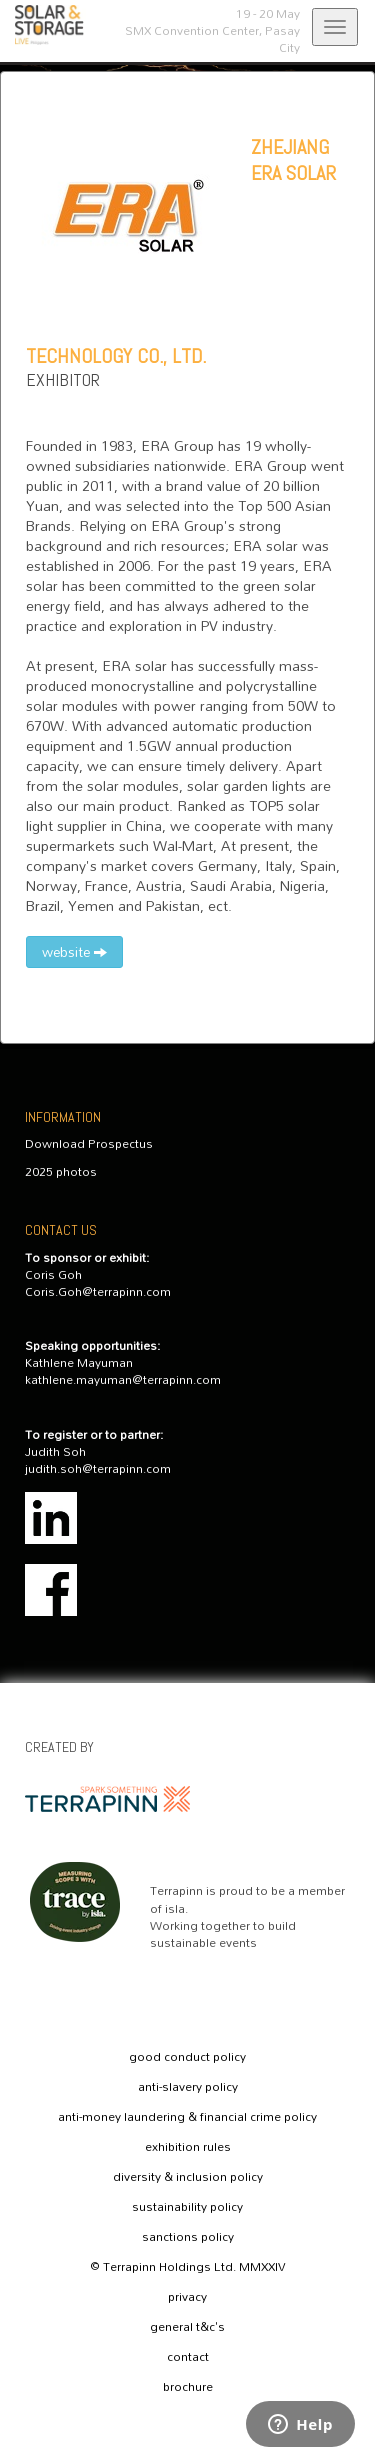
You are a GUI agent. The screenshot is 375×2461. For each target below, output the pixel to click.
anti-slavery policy (188, 2087)
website (74, 952)
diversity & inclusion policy (188, 2177)
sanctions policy (188, 2237)
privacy (187, 2297)
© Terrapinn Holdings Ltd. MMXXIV (188, 2267)
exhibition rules (188, 2147)
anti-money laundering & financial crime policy (187, 2117)
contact (188, 2357)
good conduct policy (187, 2057)
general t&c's (187, 2327)
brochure (188, 2387)
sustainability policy (187, 2207)
